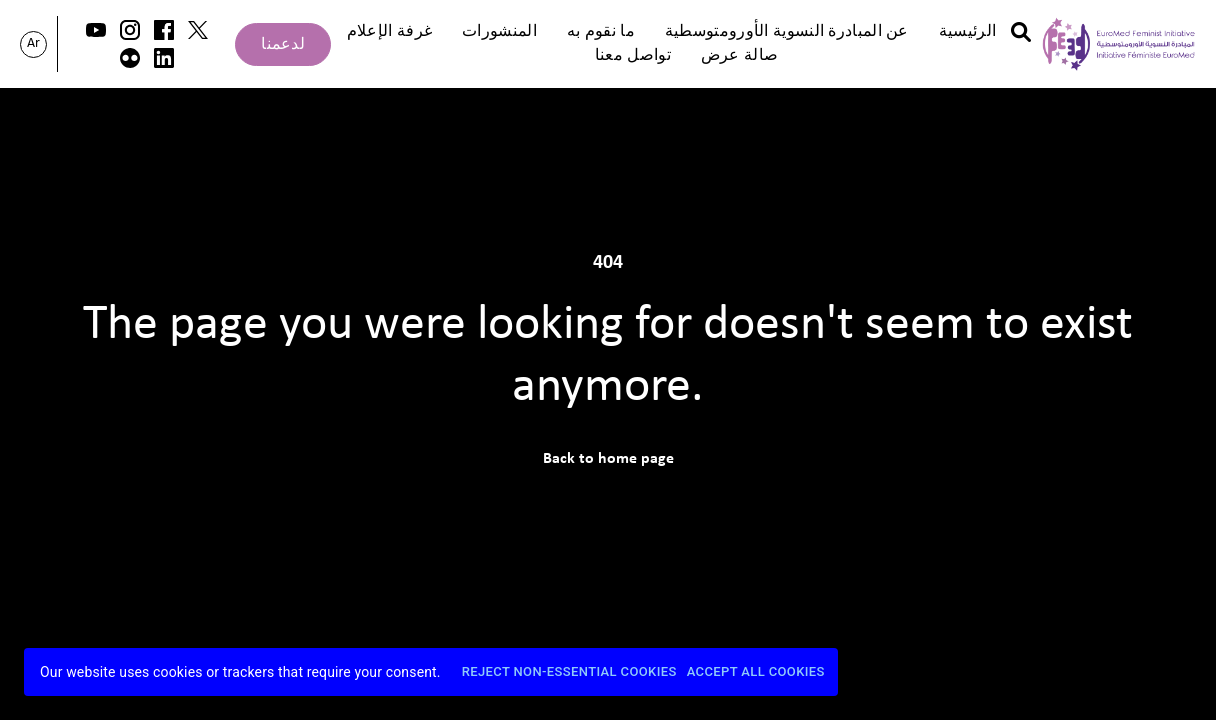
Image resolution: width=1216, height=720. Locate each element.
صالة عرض (739, 56)
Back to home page (608, 459)
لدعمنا (283, 45)
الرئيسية (967, 32)
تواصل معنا (633, 56)
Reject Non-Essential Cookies (569, 672)
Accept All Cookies (756, 672)
